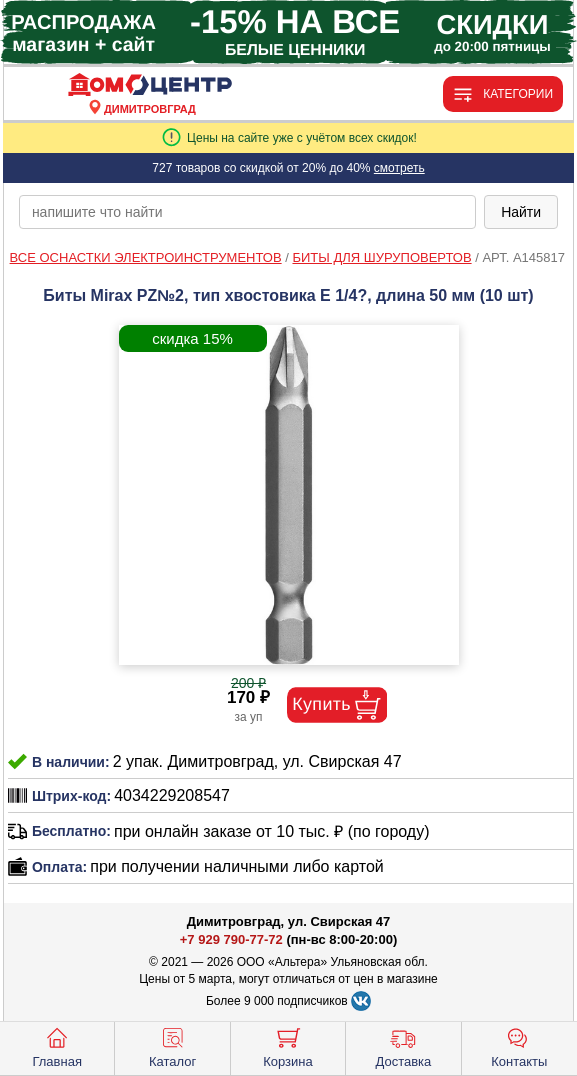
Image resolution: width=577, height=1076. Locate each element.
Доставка (403, 1046)
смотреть (399, 168)
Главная (56, 1046)
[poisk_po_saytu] (247, 212)
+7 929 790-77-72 (231, 939)
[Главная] (150, 85)
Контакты (519, 1046)
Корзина (288, 1046)
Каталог (172, 1046)
